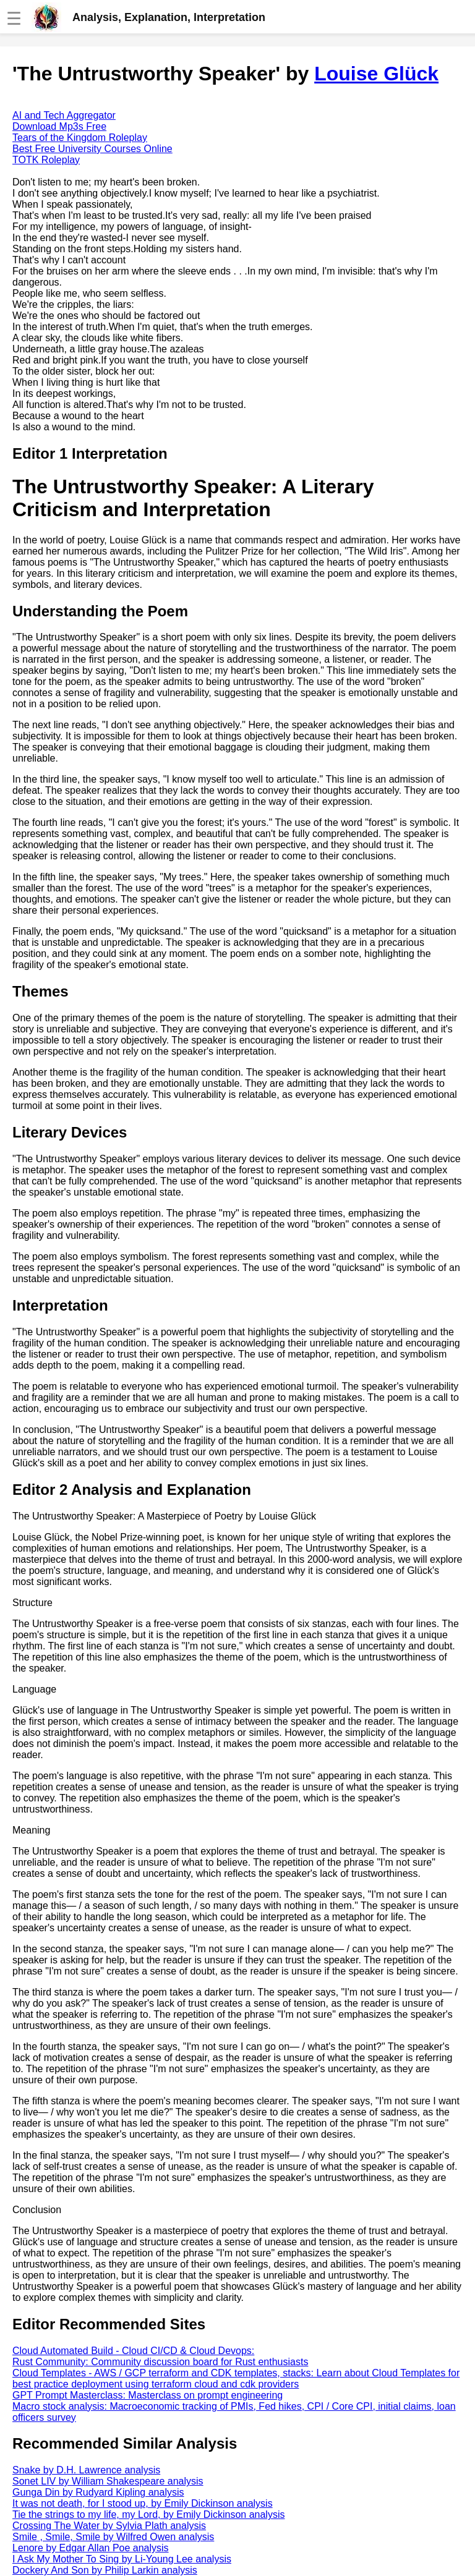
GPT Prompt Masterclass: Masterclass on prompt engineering (147, 2395)
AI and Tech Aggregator (64, 115)
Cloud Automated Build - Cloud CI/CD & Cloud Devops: (133, 2350)
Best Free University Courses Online (92, 148)
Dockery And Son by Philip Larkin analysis (104, 2570)
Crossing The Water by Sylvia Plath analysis (109, 2525)
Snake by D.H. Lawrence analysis (86, 2470)
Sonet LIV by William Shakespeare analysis (107, 2481)
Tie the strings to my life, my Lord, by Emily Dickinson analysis (148, 2514)
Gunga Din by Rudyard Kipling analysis (98, 2492)
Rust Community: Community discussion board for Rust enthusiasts (160, 2362)
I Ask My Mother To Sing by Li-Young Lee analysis (121, 2559)
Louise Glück (376, 73)
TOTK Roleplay (46, 160)
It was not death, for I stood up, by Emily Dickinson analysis (142, 2503)
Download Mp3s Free (59, 126)
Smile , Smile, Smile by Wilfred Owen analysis (113, 2536)
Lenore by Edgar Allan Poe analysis (90, 2548)
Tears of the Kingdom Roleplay (79, 137)
